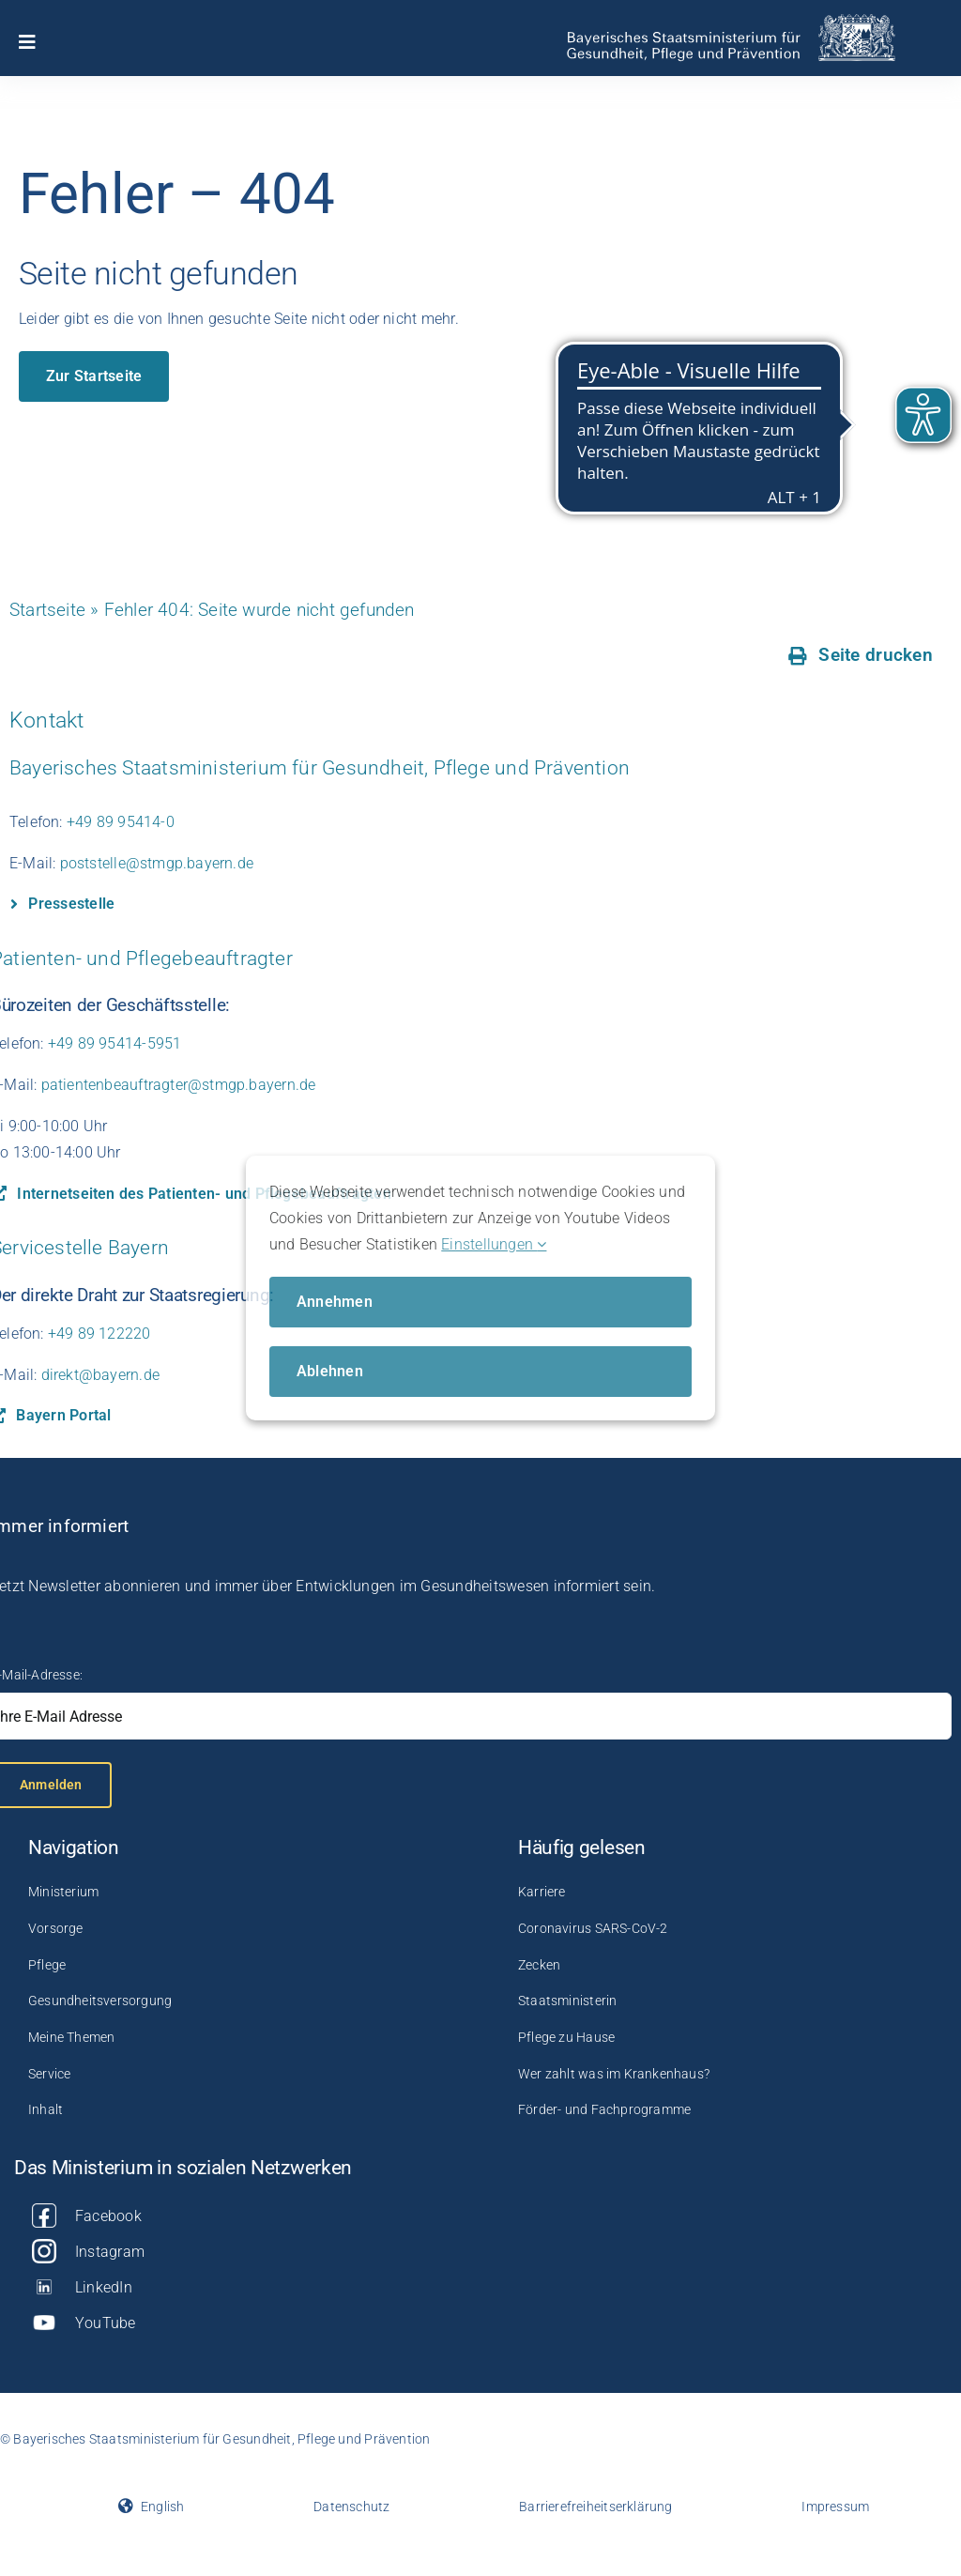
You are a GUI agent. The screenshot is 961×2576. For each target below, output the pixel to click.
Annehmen (335, 1302)
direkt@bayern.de (100, 1375)
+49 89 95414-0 (121, 822)
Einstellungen (493, 1244)
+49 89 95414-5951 (115, 1043)
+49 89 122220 (99, 1333)
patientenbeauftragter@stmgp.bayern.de (178, 1085)
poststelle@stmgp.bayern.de (156, 863)
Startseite (47, 610)
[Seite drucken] (861, 655)
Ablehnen (330, 1371)
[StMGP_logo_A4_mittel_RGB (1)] (730, 20)
